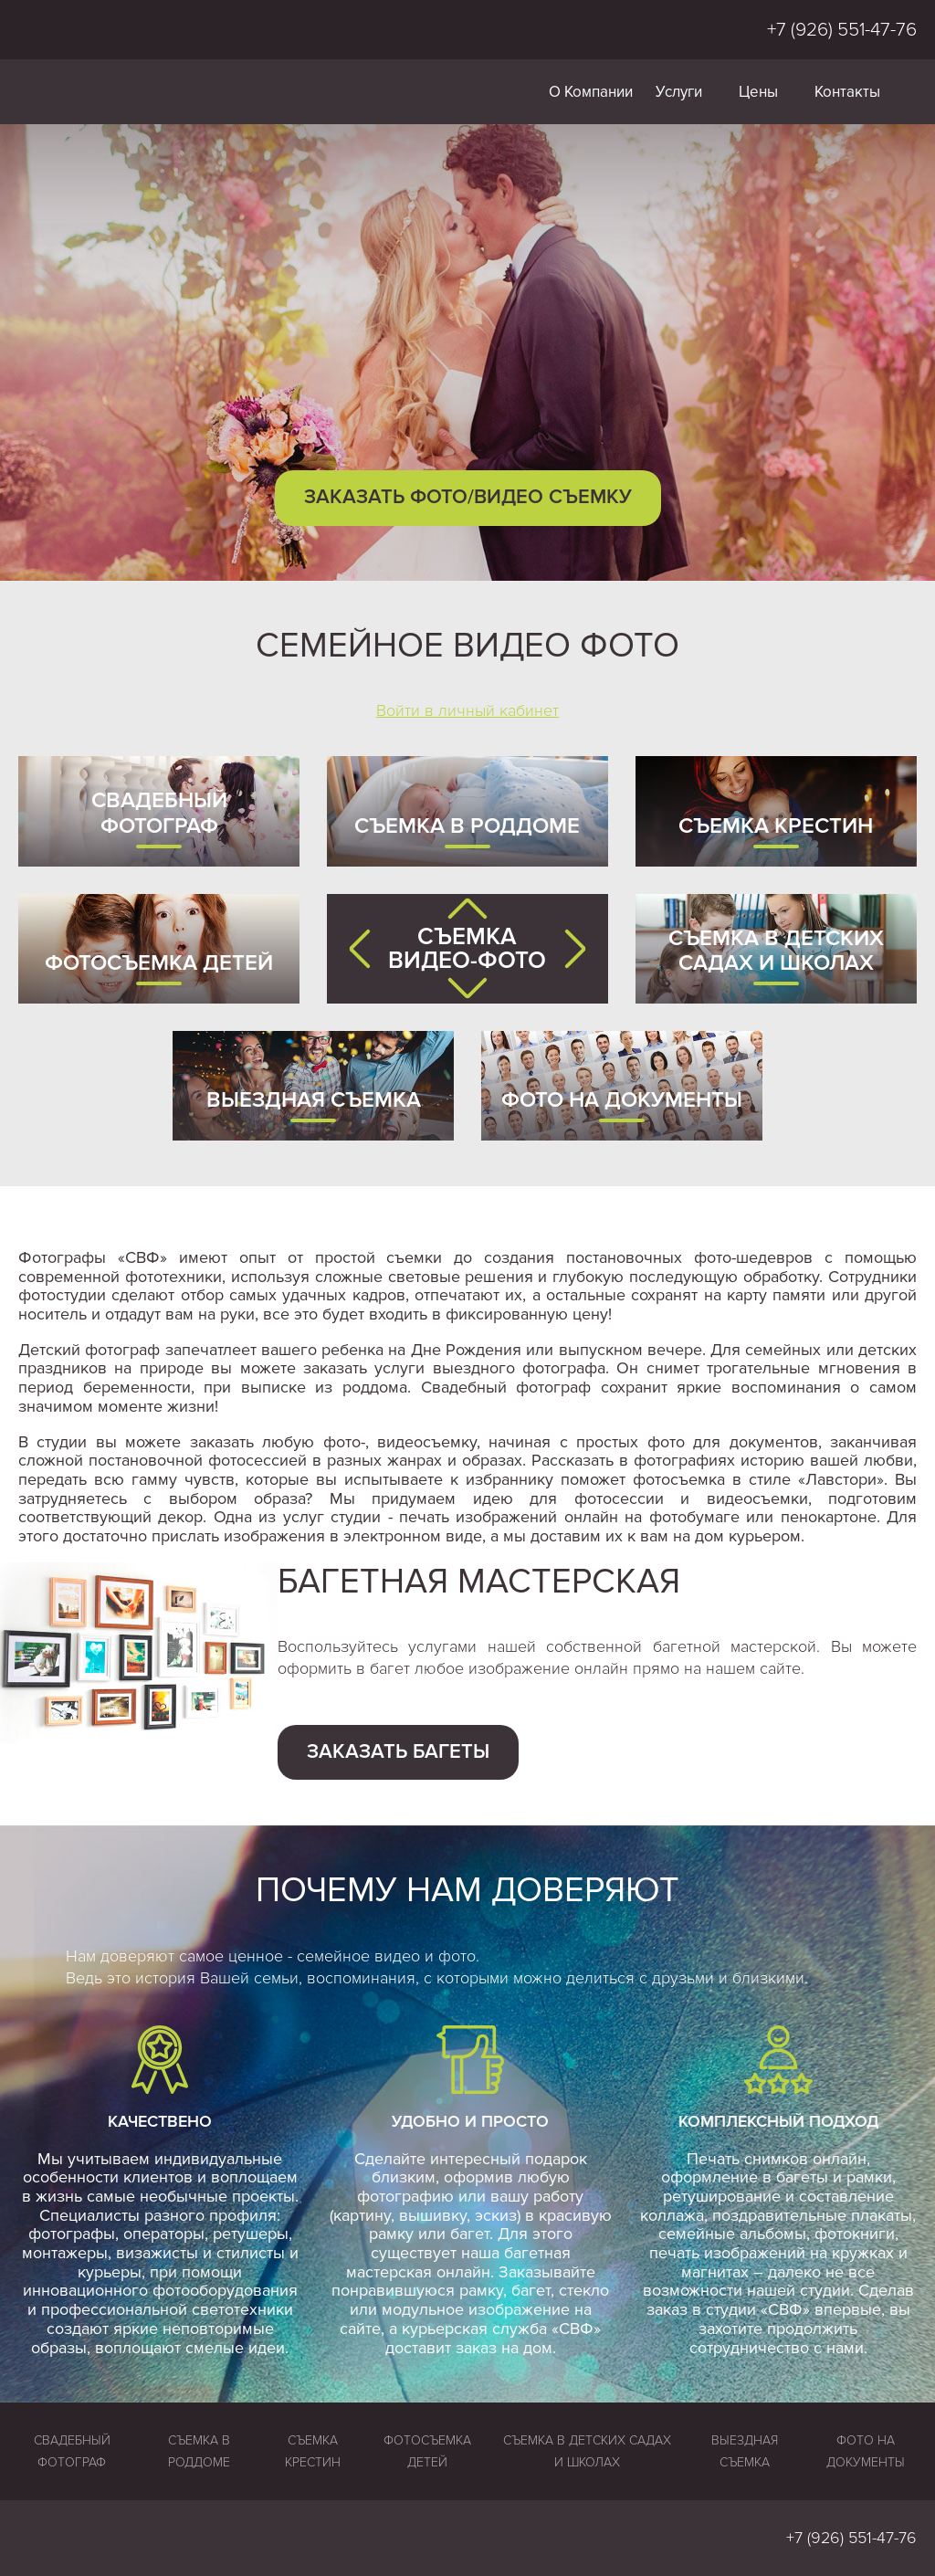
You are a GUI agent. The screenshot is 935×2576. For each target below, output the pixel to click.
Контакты (847, 91)
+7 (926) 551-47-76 (842, 29)
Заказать (468, 497)
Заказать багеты (398, 1752)
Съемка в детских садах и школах (776, 951)
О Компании (591, 91)
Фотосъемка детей (159, 963)
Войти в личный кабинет (467, 710)
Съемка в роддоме (467, 826)
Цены (758, 91)
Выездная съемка (313, 1100)
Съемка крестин (775, 826)
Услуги (679, 91)
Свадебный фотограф (159, 813)
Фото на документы (621, 1100)
